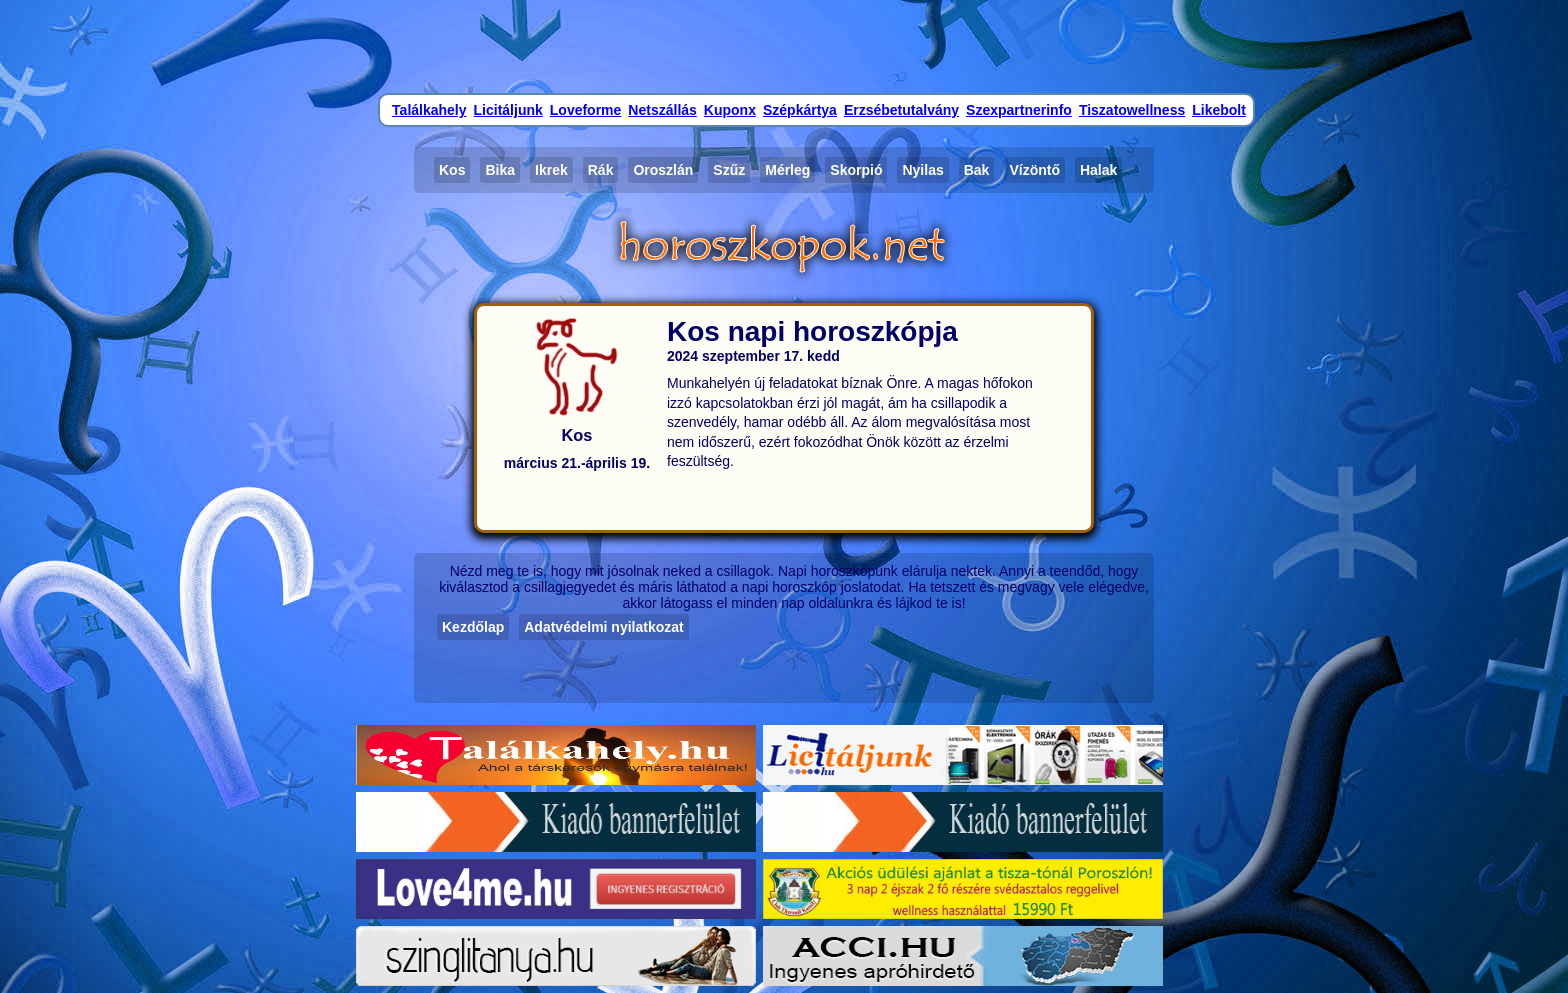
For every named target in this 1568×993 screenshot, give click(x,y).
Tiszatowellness (1132, 110)
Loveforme (586, 110)
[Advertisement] (784, 45)
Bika (500, 170)
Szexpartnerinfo (1019, 110)
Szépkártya (800, 110)
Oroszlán (663, 170)
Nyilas (922, 170)
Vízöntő (1034, 170)
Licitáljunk (508, 110)
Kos (452, 170)
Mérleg (787, 170)
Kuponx (730, 110)
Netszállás (662, 110)
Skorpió (856, 170)
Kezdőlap (473, 627)
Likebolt (1219, 110)
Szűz (729, 170)
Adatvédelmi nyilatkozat (604, 627)
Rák (601, 170)
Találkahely (429, 110)
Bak (977, 170)
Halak (1098, 170)
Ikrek (551, 170)
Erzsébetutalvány (901, 110)
